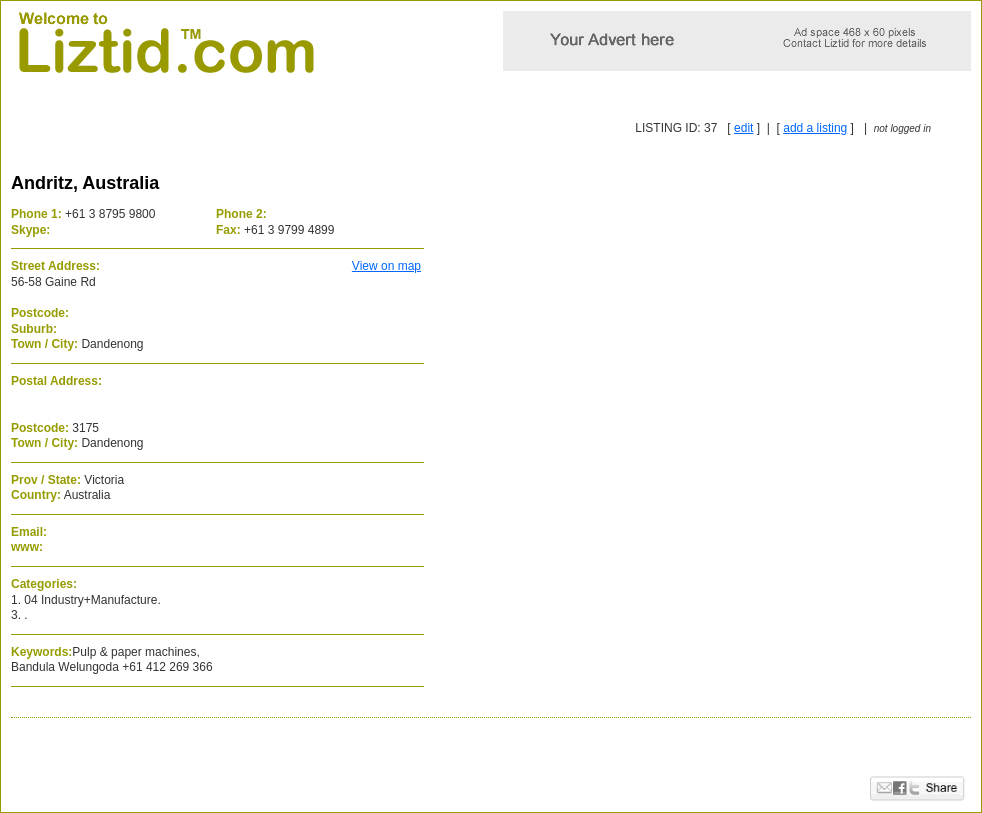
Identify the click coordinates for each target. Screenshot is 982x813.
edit (743, 128)
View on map (386, 266)
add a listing (815, 128)
